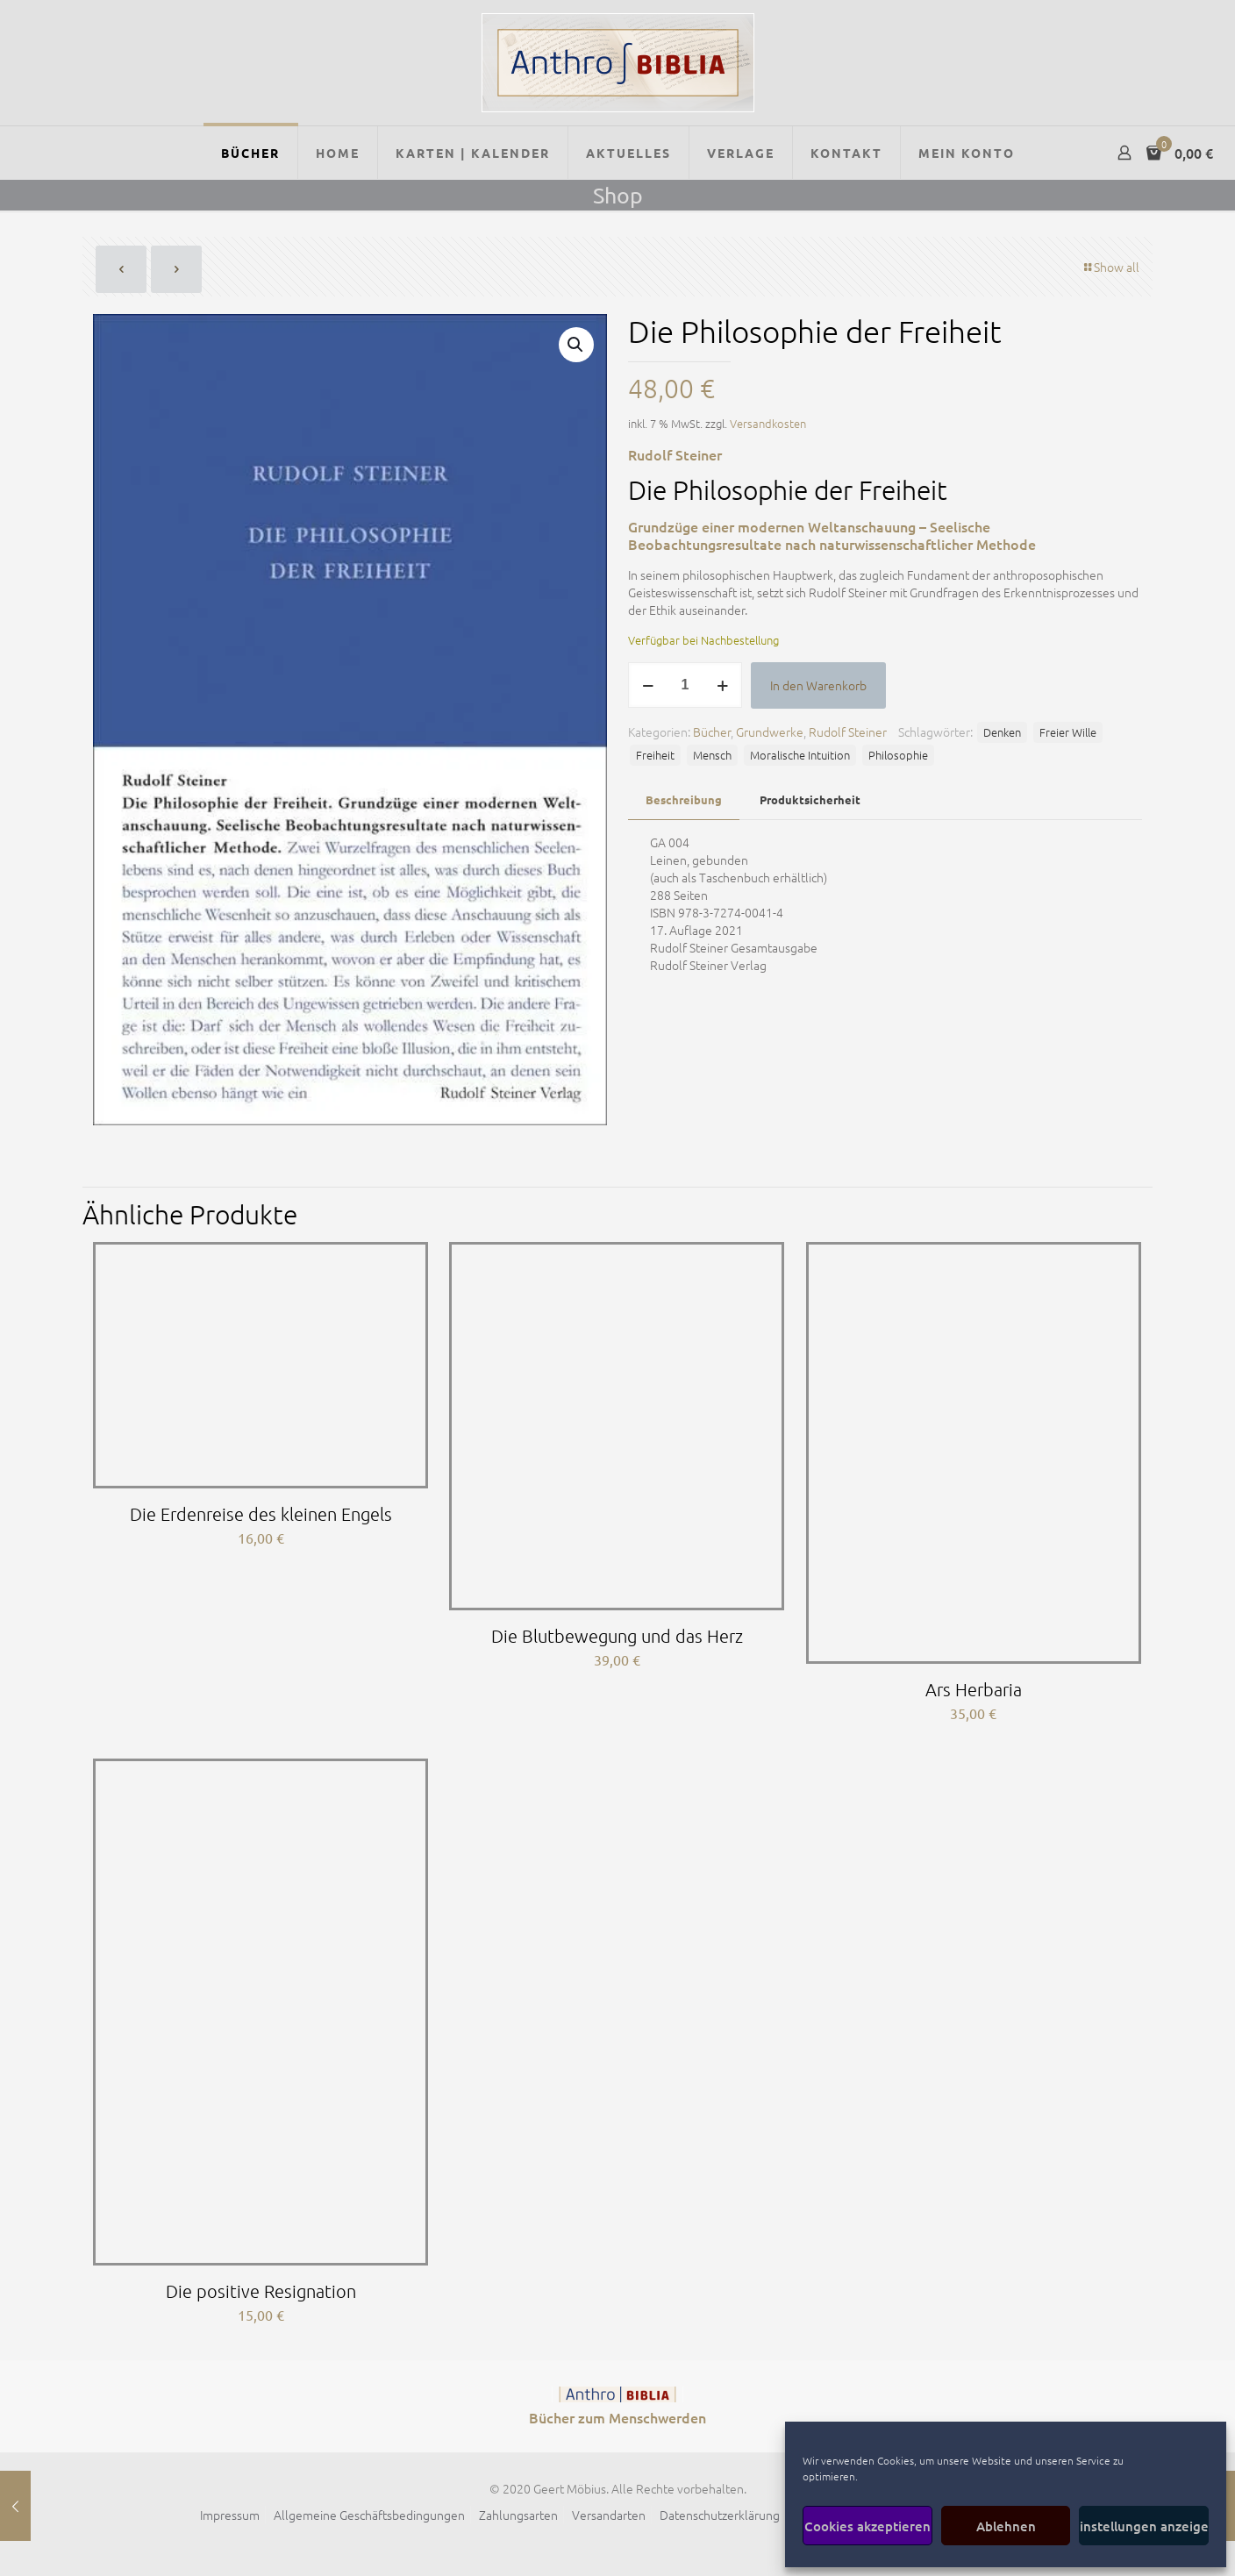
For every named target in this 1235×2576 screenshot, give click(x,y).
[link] (617, 2394)
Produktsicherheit (810, 799)
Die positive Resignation (261, 2290)
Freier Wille (1067, 732)
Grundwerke (769, 731)
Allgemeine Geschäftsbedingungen (369, 2514)
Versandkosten (768, 423)
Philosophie (898, 754)
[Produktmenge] (685, 685)
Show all (1110, 266)
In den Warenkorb (818, 685)
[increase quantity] (722, 685)
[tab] (683, 800)
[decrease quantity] (647, 685)
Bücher (712, 731)
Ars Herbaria (973, 1689)
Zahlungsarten (518, 2514)
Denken (1002, 732)
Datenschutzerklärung (720, 2514)
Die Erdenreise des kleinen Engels (261, 1513)
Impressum (230, 2514)
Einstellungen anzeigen (1144, 2526)
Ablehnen (1006, 2526)
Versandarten (609, 2514)
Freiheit (655, 754)
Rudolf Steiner (848, 731)
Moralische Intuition (800, 754)
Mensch (712, 754)
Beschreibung (684, 799)
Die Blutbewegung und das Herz (617, 1635)
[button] (576, 344)
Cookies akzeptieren (867, 2526)
